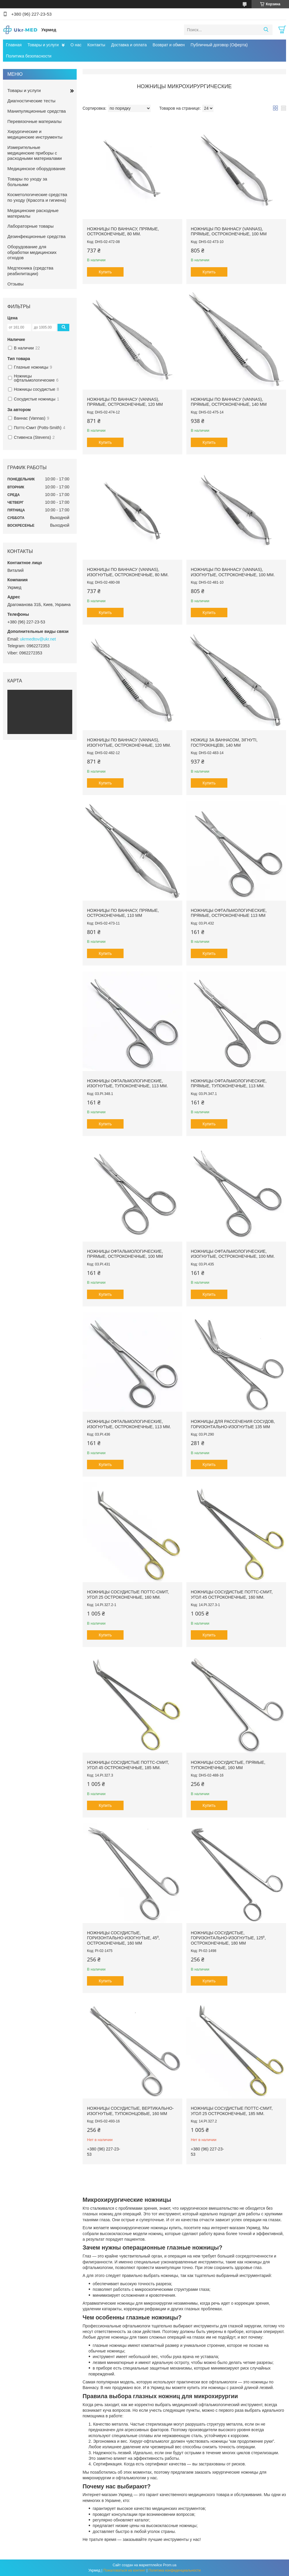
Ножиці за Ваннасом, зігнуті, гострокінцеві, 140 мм (224, 743)
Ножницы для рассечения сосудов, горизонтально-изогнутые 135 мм (233, 1424)
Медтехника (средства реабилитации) (30, 270)
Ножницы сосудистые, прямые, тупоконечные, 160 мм (228, 1765)
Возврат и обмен (169, 44)
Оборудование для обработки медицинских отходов (32, 252)
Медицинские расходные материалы (33, 213)
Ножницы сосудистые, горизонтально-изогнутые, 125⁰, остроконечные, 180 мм (228, 1937)
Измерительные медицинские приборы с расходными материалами (34, 153)
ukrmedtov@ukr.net (38, 639)
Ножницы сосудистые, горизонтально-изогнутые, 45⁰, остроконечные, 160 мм (123, 1937)
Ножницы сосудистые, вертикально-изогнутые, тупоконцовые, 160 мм (130, 2111)
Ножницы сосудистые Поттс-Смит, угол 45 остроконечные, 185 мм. (128, 1765)
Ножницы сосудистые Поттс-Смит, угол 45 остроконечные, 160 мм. (232, 1595)
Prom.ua (169, 2565)
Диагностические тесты (31, 100)
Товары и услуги (43, 44)
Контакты (96, 44)
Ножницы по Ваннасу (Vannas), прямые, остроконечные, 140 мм (229, 402)
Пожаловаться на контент (124, 2570)
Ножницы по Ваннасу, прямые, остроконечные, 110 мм (123, 913)
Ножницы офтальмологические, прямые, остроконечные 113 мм (229, 913)
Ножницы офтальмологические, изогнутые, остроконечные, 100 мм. (233, 1254)
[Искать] (265, 29)
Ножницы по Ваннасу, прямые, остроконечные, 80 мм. (123, 231)
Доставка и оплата (129, 44)
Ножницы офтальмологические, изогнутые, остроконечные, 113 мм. (129, 1424)
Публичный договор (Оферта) (219, 44)
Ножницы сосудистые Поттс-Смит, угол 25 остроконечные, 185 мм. (232, 2111)
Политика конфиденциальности (174, 2570)
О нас (75, 44)
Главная (14, 44)
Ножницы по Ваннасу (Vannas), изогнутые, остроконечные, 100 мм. (233, 572)
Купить (105, 272)
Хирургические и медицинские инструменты (35, 134)
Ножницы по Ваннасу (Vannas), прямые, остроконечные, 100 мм (229, 231)
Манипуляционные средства (36, 111)
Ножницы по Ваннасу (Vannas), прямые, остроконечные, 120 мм (125, 402)
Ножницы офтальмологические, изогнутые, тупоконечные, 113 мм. (127, 1083)
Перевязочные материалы (34, 121)
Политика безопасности (28, 56)
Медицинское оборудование (36, 168)
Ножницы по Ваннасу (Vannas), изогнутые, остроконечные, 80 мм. (128, 572)
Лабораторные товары (30, 226)
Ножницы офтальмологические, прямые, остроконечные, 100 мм (125, 1254)
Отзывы (15, 283)
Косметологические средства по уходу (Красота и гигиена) (37, 197)
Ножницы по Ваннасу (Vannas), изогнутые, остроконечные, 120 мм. (129, 743)
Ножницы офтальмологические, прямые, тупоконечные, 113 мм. (229, 1083)
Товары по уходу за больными (27, 181)
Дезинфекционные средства (36, 236)
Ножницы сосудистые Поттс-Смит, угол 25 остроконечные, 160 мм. (128, 1595)
